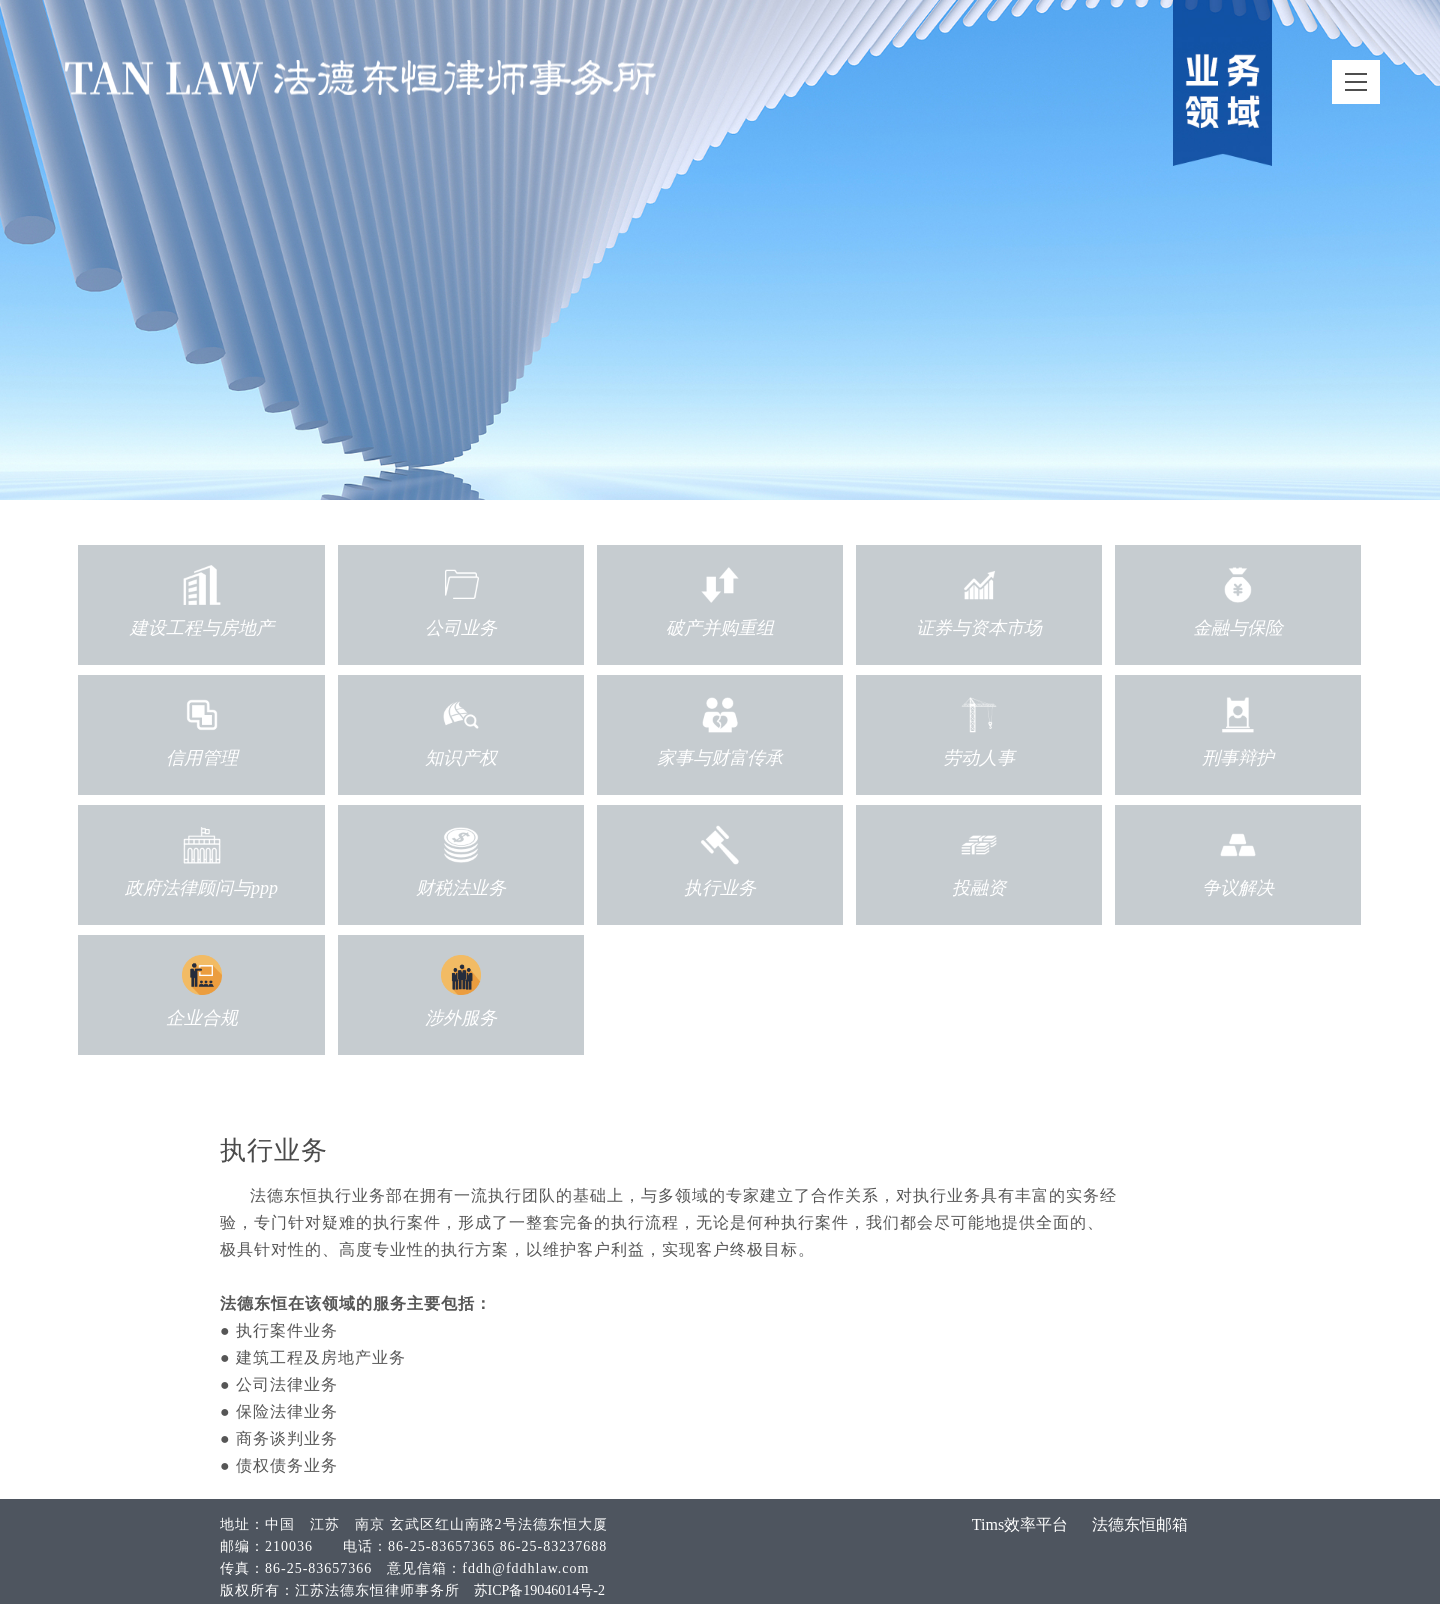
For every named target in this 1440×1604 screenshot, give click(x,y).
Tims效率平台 (1020, 1524)
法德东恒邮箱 (1140, 1524)
